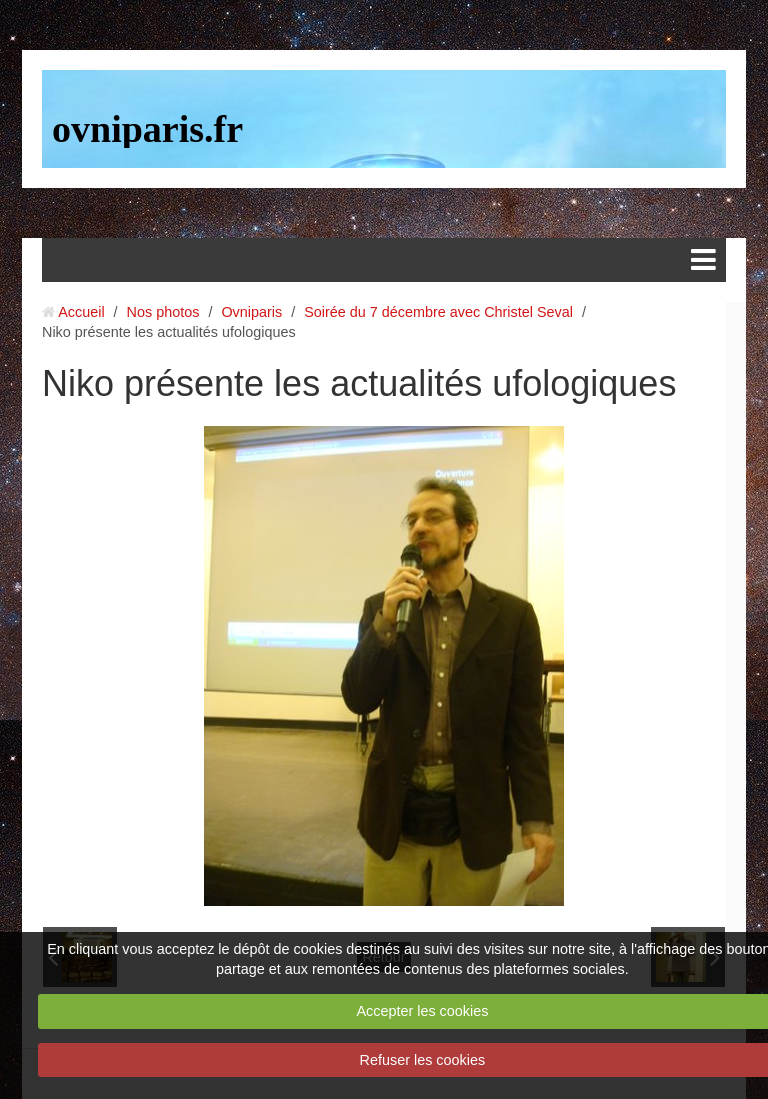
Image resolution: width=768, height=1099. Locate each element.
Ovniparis (251, 312)
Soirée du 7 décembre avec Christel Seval (438, 312)
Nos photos (163, 312)
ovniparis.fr (147, 129)
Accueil (81, 312)
